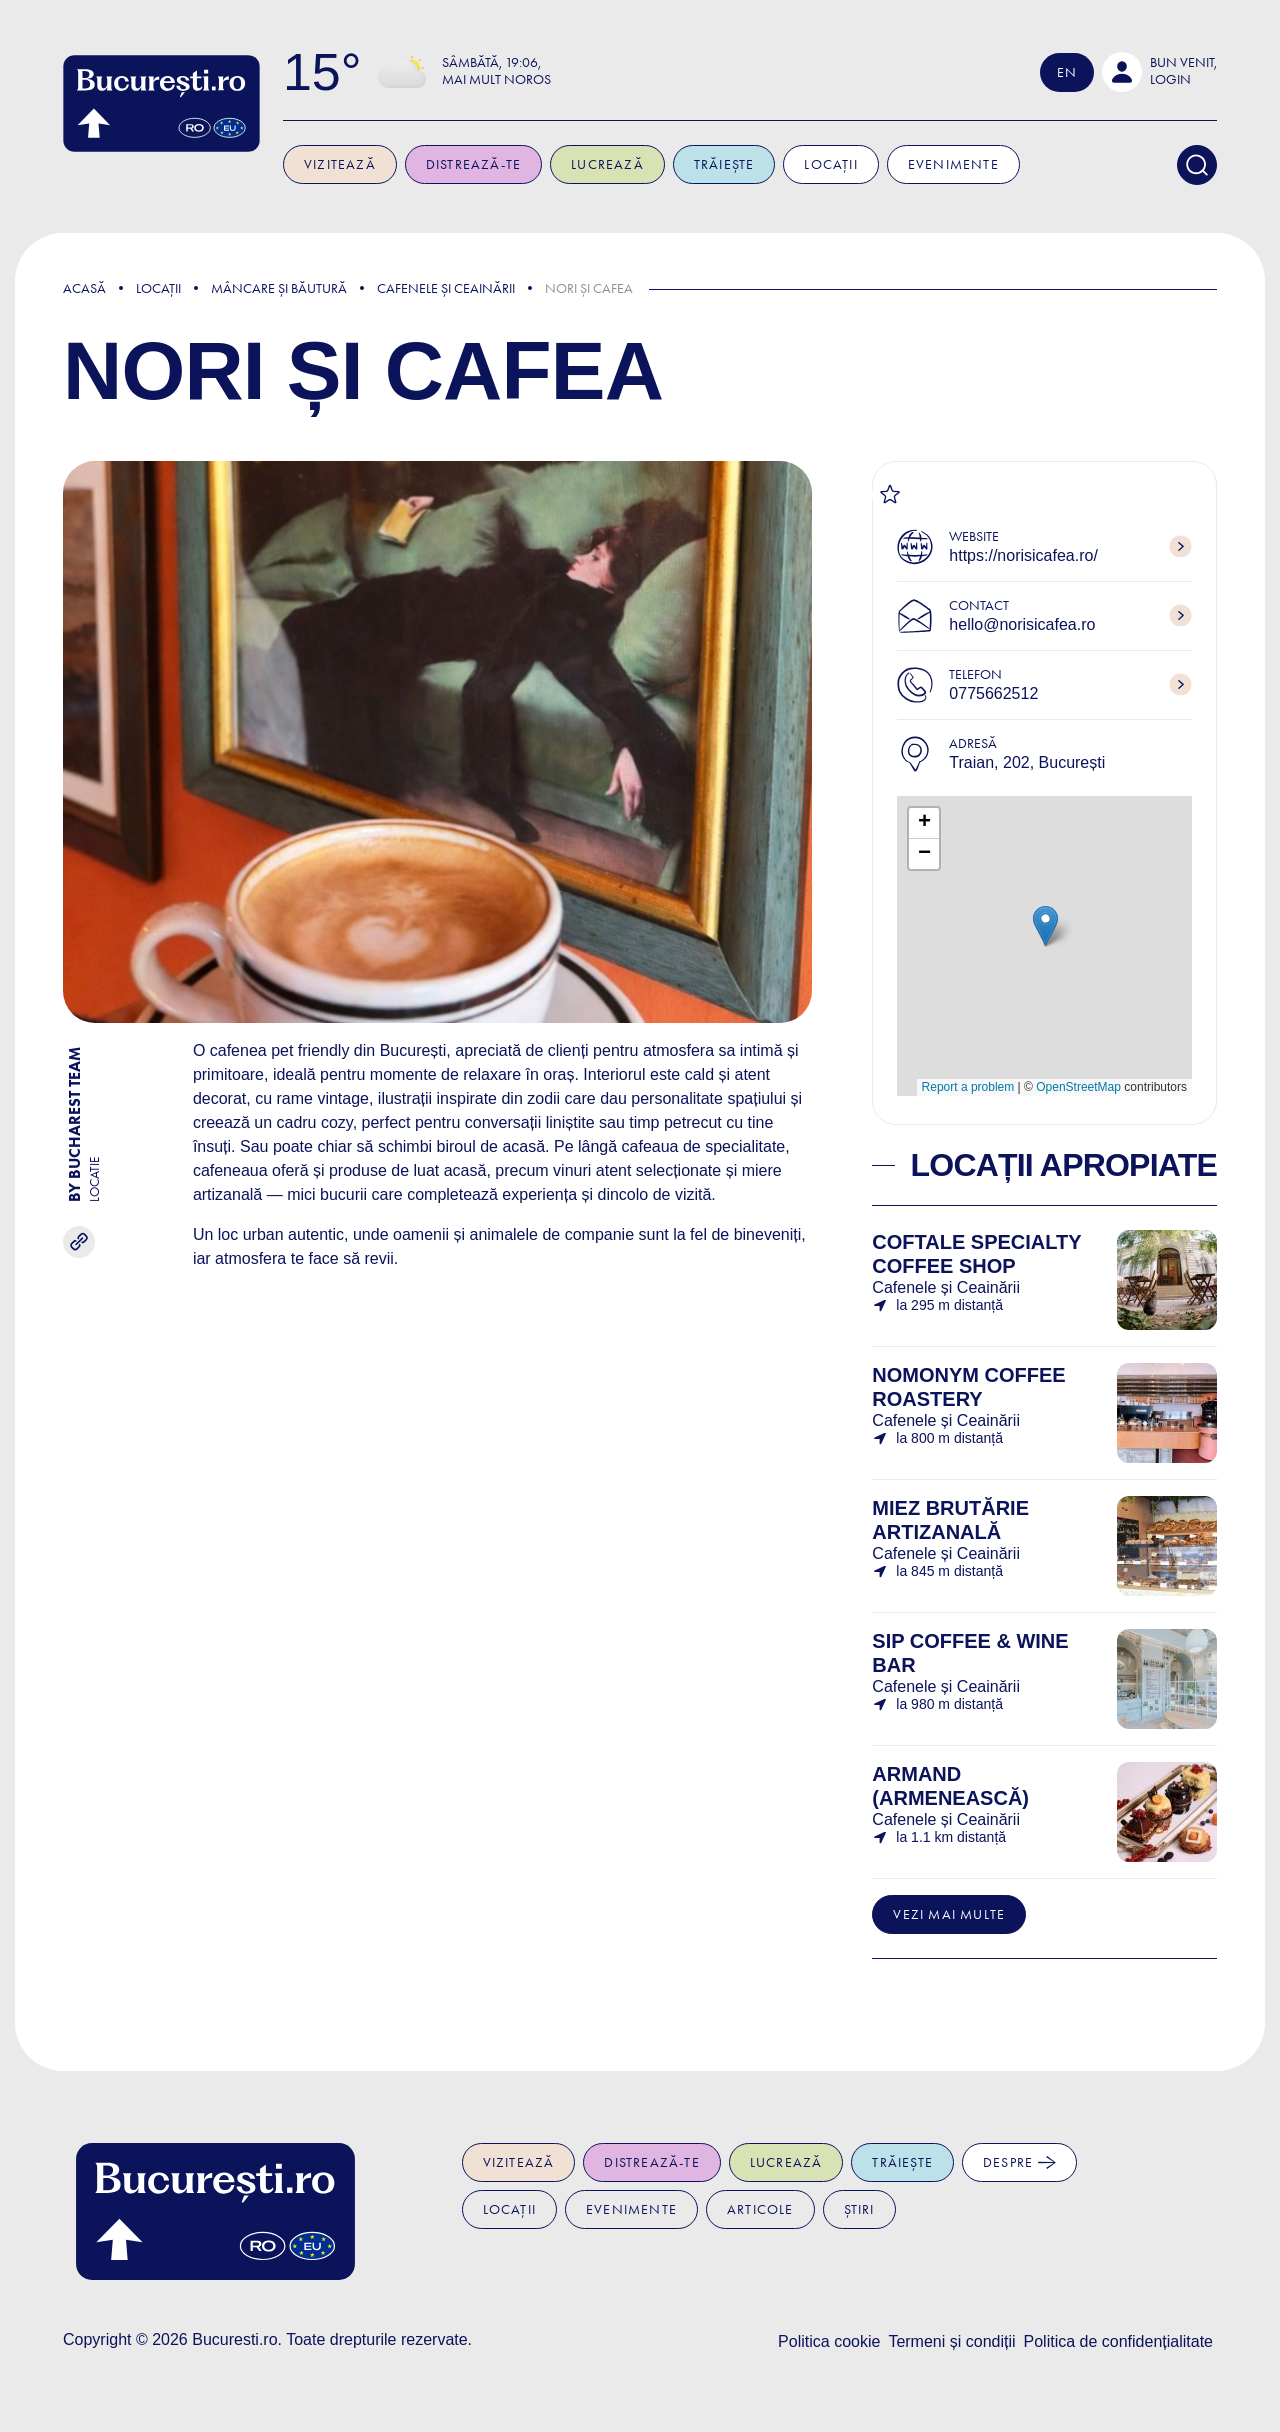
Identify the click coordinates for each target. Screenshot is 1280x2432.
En (1067, 72)
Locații (878, 164)
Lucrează (654, 164)
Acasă (84, 288)
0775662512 (993, 693)
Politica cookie (829, 2341)
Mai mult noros (543, 79)
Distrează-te (520, 164)
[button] (1159, 72)
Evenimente (1000, 164)
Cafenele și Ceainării (446, 288)
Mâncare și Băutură (279, 288)
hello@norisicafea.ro (1022, 624)
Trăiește (771, 164)
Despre (1019, 2162)
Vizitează (387, 164)
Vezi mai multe (949, 1914)
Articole (760, 2209)
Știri (859, 2209)
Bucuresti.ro (234, 2339)
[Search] (1197, 165)
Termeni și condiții (951, 2341)
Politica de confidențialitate (1118, 2341)
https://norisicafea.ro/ (1023, 555)
